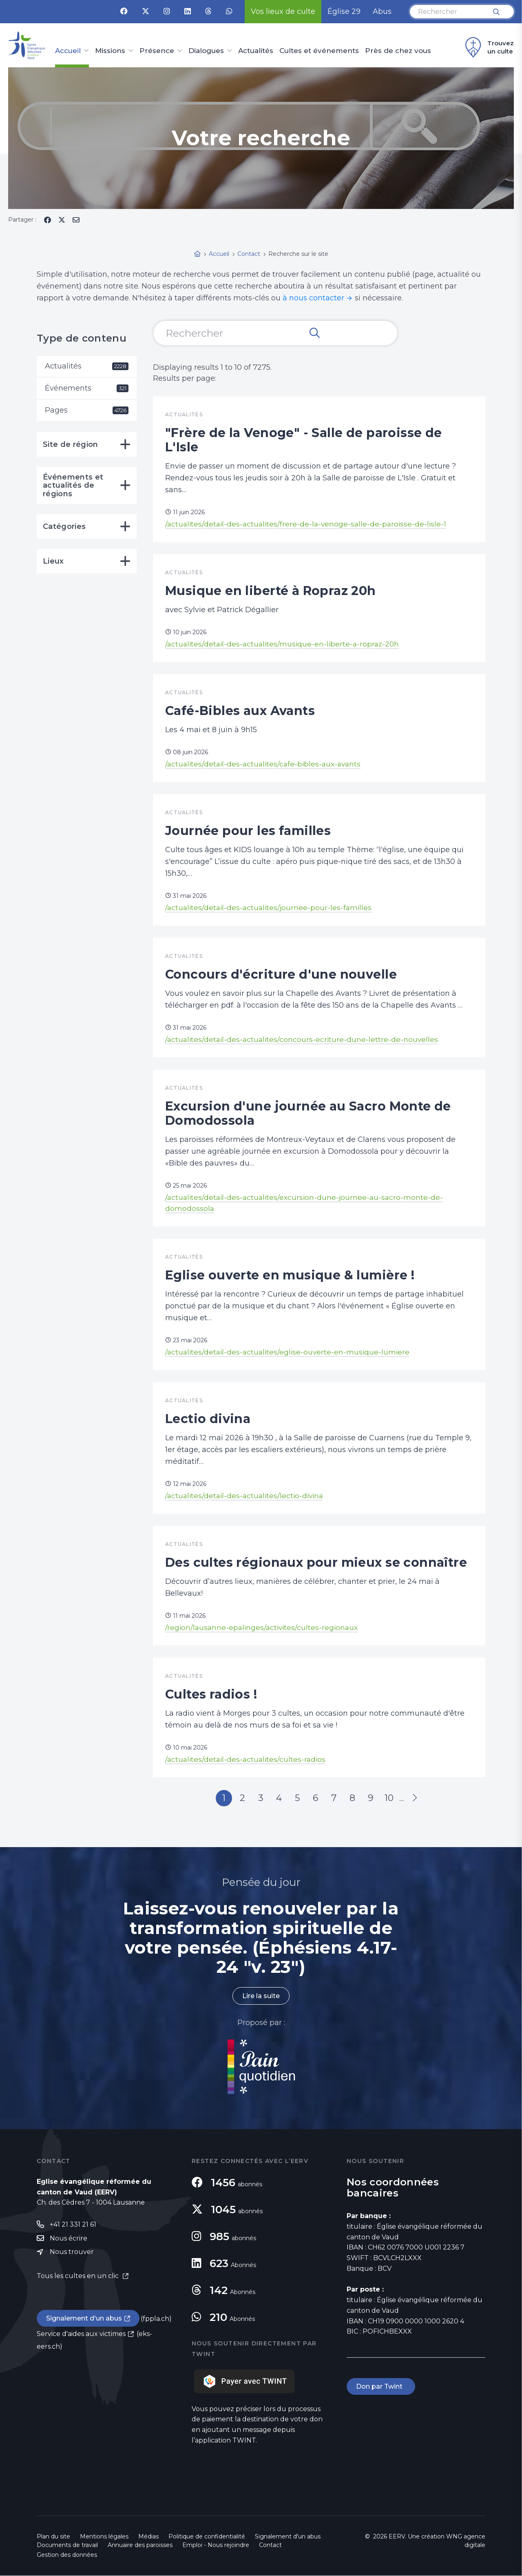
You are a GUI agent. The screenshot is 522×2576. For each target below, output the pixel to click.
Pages (86, 410)
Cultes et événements (319, 51)
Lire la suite (261, 1996)
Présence (156, 51)
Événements (86, 388)
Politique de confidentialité (206, 2536)
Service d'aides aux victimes (81, 2334)
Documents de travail (67, 2545)
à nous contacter (313, 297)
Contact (270, 2545)
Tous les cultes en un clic (78, 2276)
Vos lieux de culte (283, 11)
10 (389, 1797)
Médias (148, 2536)
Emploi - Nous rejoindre (215, 2545)
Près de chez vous (398, 51)
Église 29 (344, 11)
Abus (382, 11)
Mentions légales (104, 2536)
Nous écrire (68, 2238)
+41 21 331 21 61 (73, 2224)
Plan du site (53, 2536)
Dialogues (206, 51)
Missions (110, 51)
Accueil (68, 51)
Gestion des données (67, 2555)
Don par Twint (381, 2387)
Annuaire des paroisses (140, 2545)
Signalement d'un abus (84, 2319)
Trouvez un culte (488, 47)
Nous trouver (72, 2252)
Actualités (255, 51)
